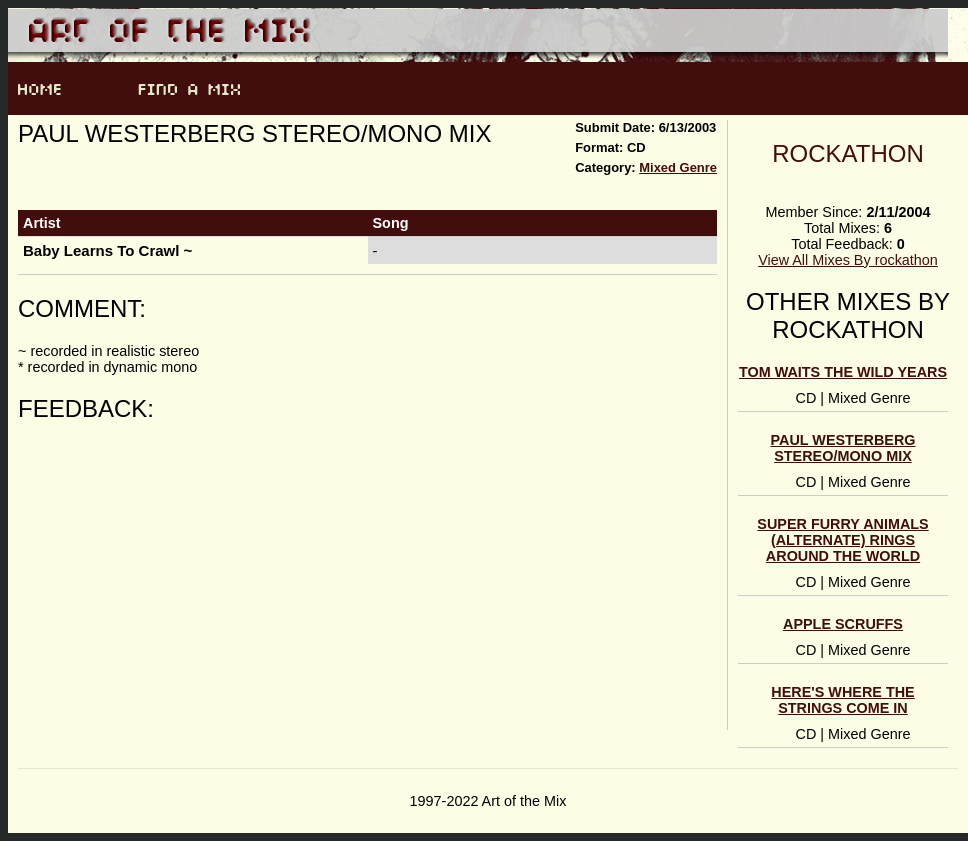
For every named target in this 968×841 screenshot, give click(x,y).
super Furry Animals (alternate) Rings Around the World (842, 540)
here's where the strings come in (842, 700)
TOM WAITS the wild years (843, 372)
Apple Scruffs (843, 624)
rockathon (848, 153)
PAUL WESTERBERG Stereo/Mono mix (843, 448)
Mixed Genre (678, 167)
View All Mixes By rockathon (848, 260)
